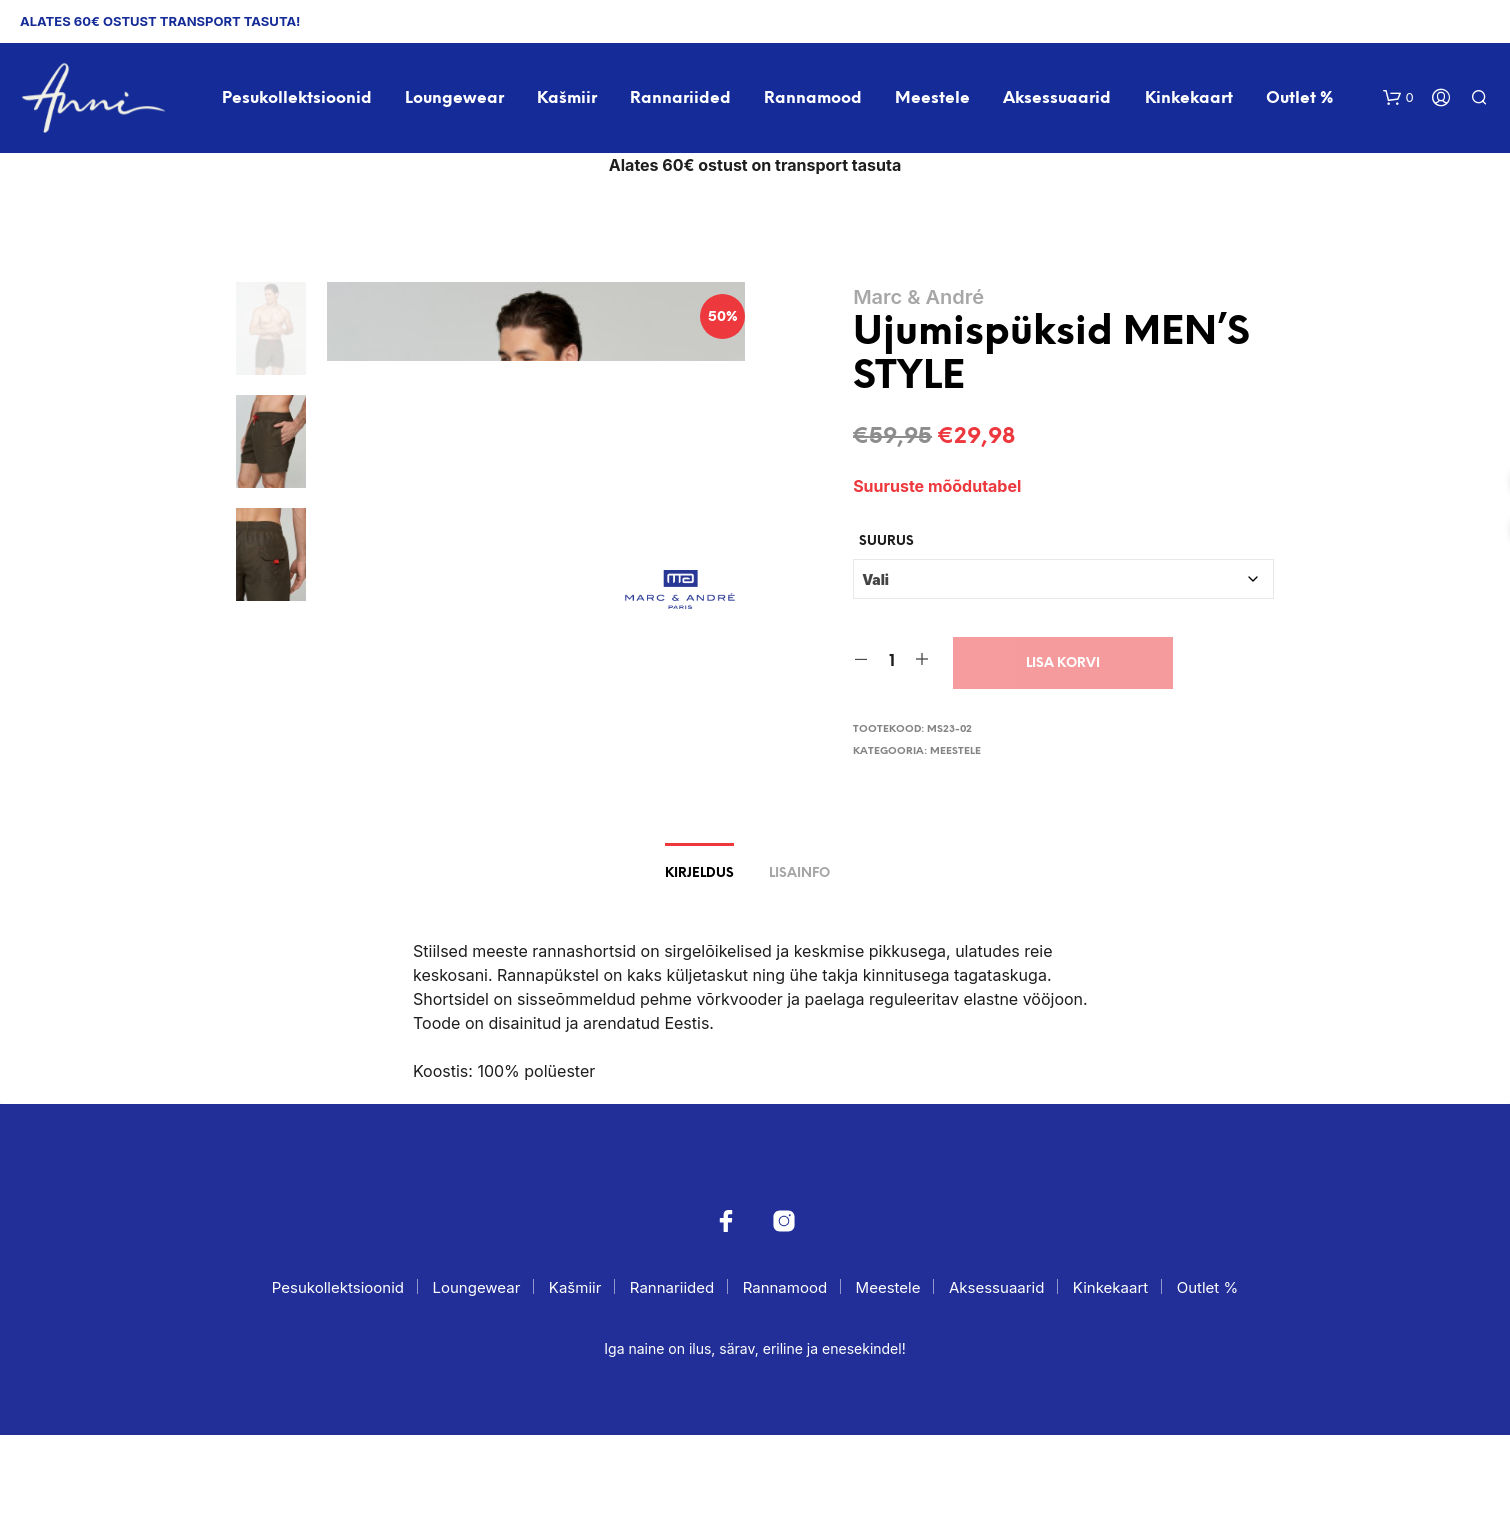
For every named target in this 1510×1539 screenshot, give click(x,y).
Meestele (932, 98)
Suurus (886, 540)
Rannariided (680, 98)
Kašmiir (567, 98)
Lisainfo (799, 977)
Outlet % (1299, 98)
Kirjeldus (699, 977)
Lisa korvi (1063, 662)
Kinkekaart (1189, 98)
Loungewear (454, 98)
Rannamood (813, 98)
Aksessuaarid (1057, 98)
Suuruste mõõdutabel (937, 486)
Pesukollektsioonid (297, 98)
